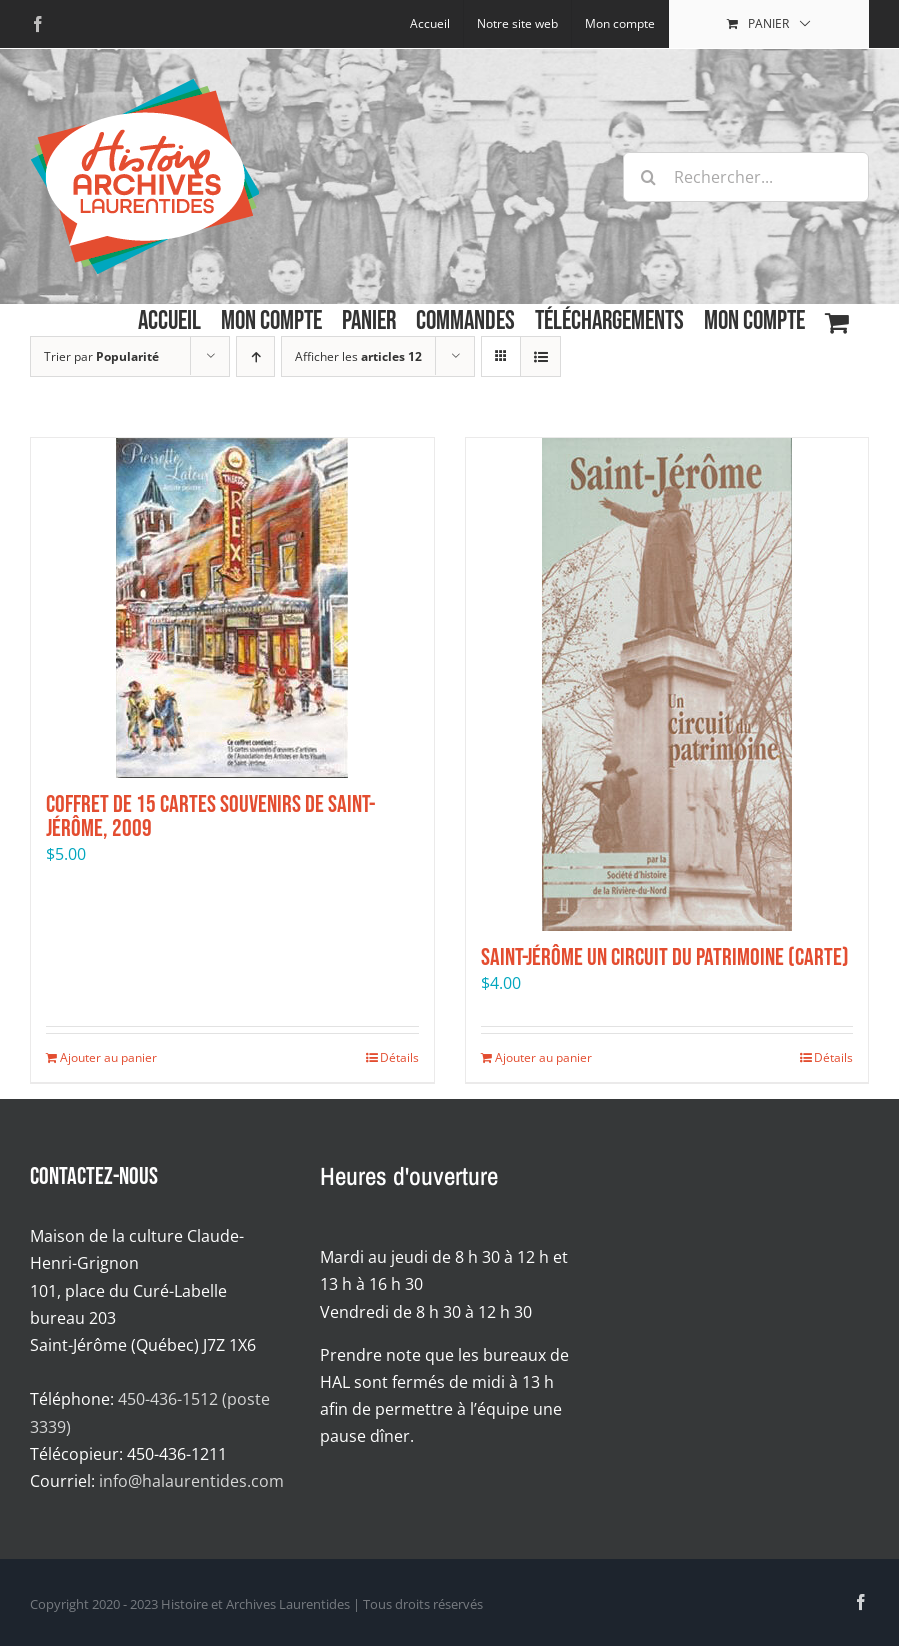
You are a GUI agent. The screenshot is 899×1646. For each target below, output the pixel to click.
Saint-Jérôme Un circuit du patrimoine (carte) (665, 957)
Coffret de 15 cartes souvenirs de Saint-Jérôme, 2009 (210, 816)
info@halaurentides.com (191, 1481)
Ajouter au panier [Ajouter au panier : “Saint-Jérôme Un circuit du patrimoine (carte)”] (543, 1057)
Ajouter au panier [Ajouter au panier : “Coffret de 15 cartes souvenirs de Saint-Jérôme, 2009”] (108, 1057)
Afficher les (358, 356)
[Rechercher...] (746, 177)
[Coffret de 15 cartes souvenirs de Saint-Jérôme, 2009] (232, 608)
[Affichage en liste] (540, 356)
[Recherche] (648, 177)
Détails (399, 1057)
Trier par (101, 356)
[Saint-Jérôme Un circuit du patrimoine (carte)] (667, 684)
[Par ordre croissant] (255, 356)
